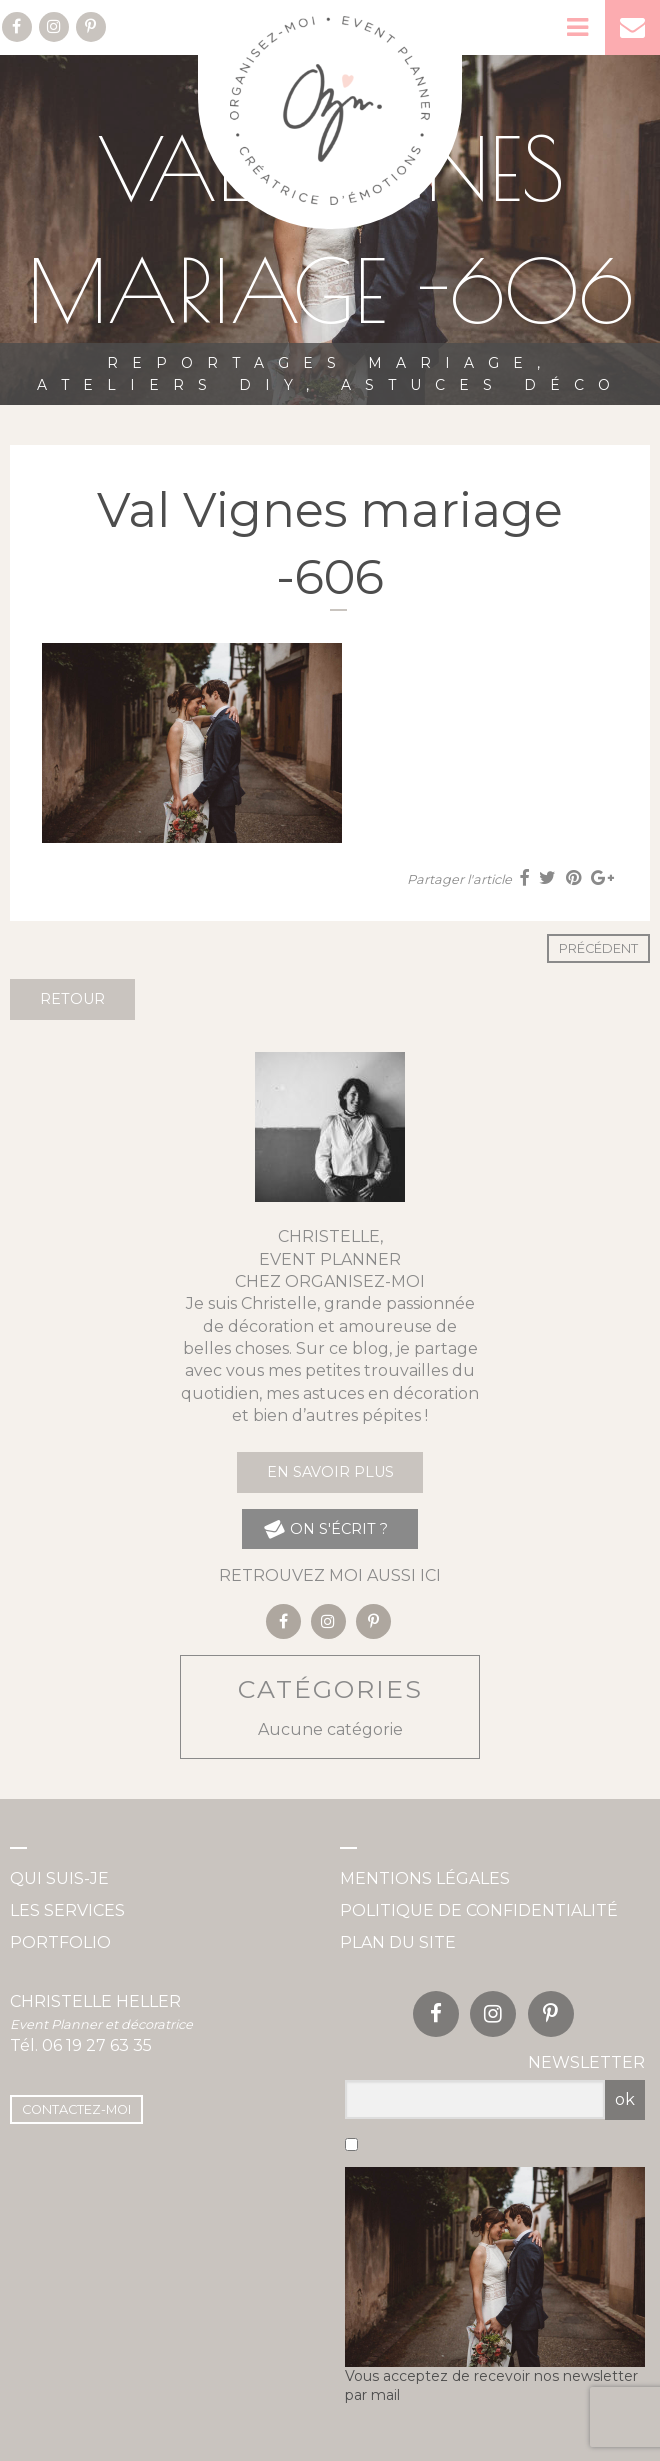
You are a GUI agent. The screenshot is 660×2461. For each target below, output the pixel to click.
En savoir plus (330, 1472)
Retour (72, 999)
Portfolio (60, 1942)
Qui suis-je (59, 1878)
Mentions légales (425, 1878)
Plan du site (398, 1942)
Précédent (598, 948)
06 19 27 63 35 (97, 2045)
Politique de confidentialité (479, 1910)
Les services (67, 1910)
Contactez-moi (76, 2109)
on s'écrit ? (325, 1529)
